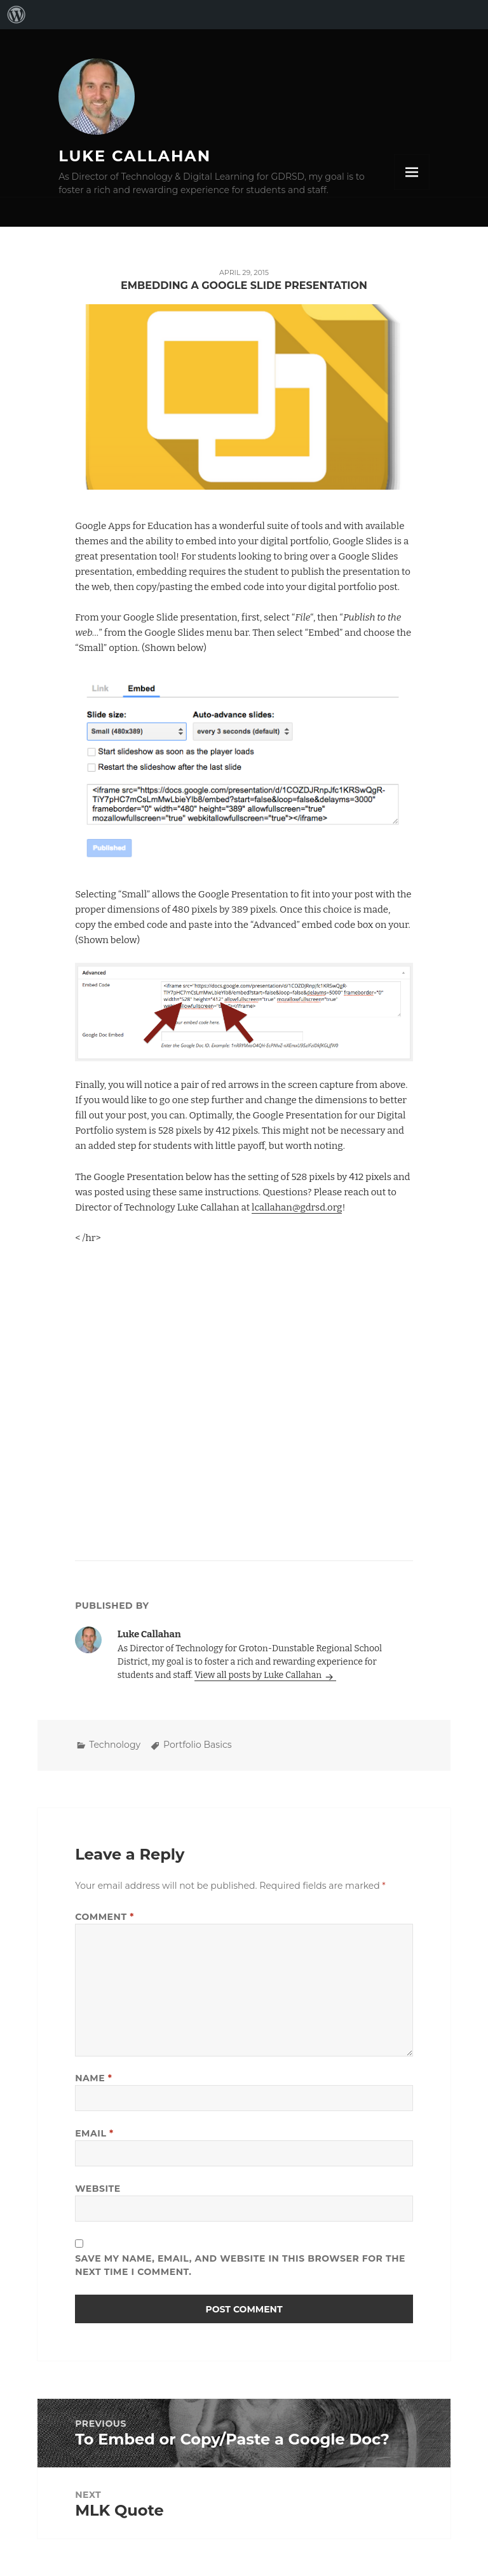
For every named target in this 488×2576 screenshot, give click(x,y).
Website (98, 2188)
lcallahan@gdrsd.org (297, 1207)
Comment (104, 1916)
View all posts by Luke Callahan (258, 1675)
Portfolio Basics (197, 1744)
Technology (114, 1744)
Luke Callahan (134, 156)
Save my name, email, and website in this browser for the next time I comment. (240, 2265)
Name (93, 2078)
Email (94, 2133)
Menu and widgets (412, 172)
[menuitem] (16, 14)
